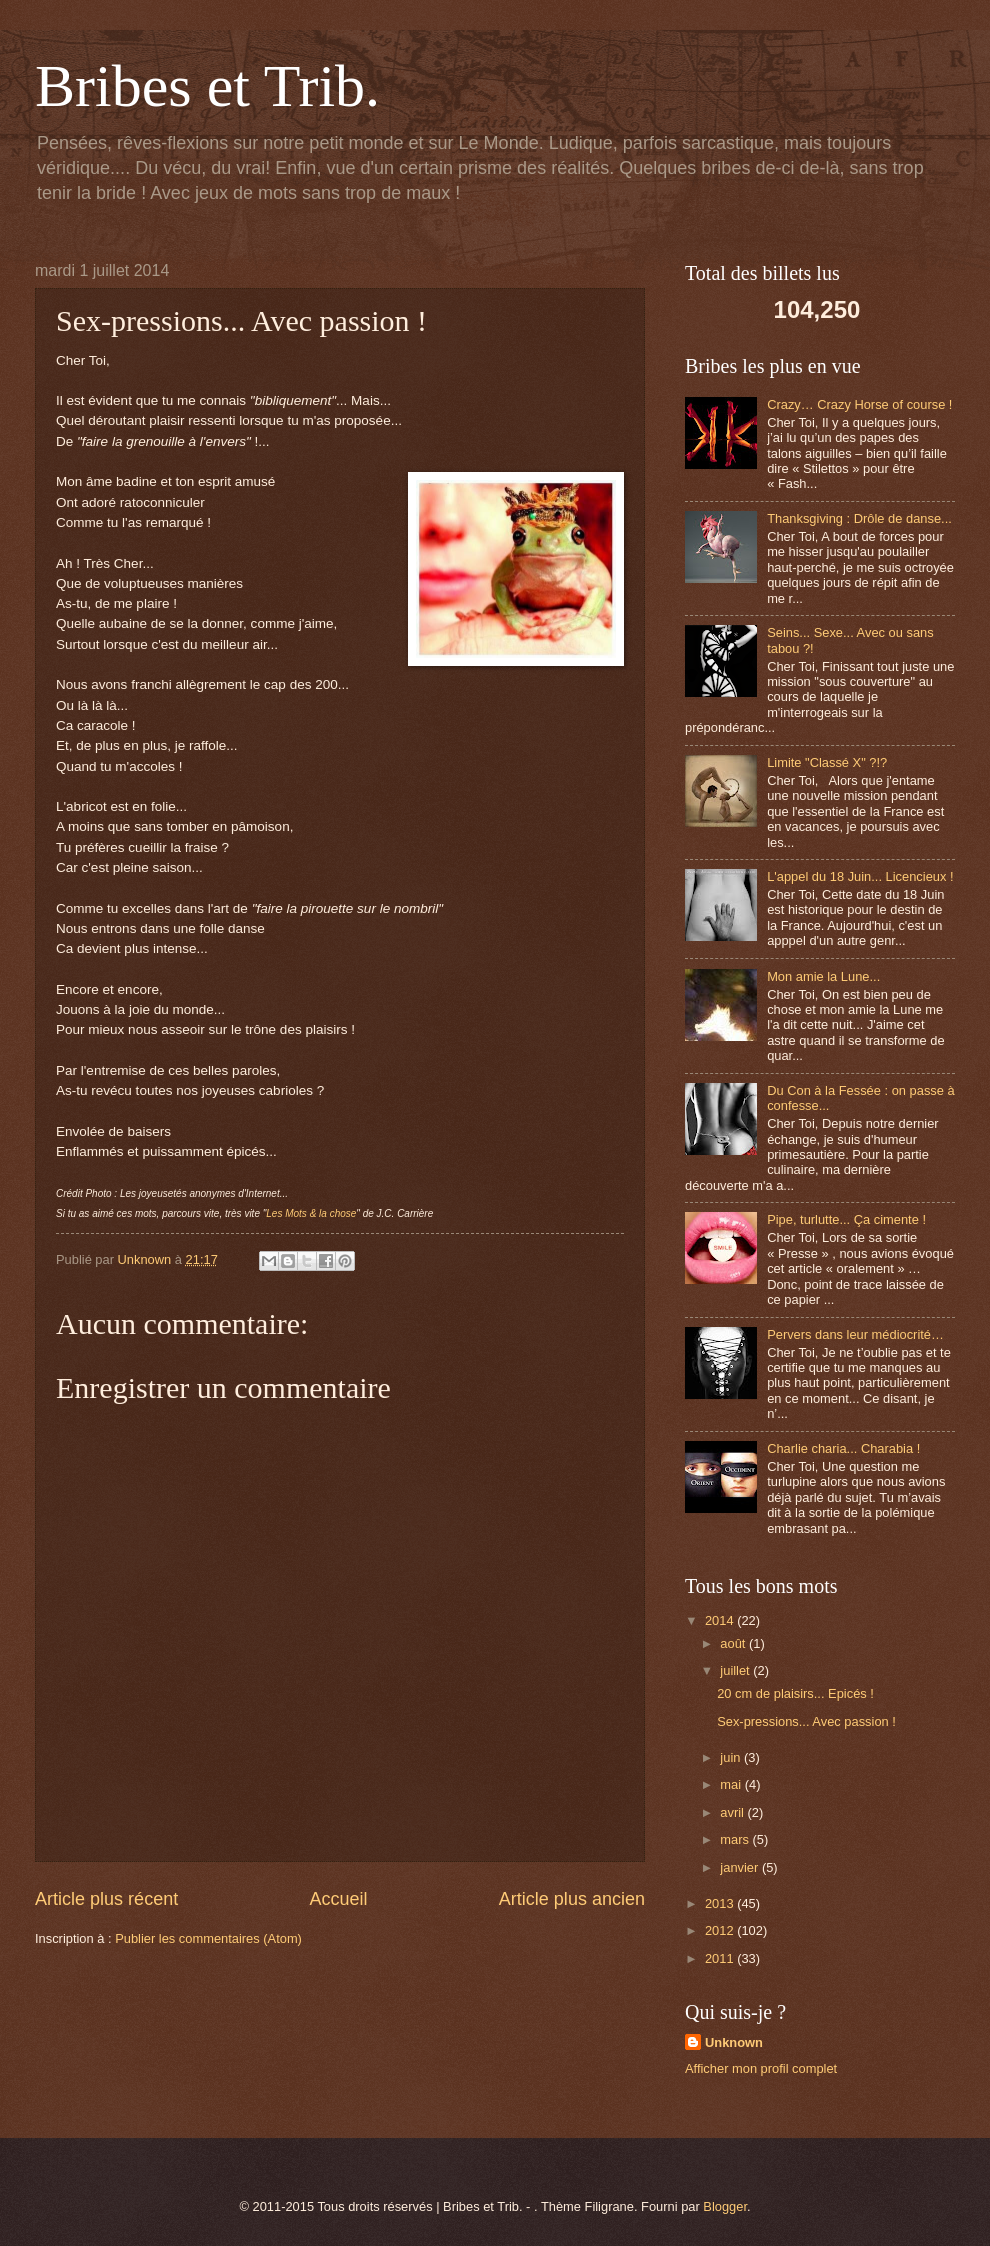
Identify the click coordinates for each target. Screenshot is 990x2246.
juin (732, 1757)
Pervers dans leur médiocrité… (855, 1334)
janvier (741, 1867)
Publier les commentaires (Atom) (208, 1938)
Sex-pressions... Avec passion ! (806, 1721)
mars (736, 1839)
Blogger (725, 2206)
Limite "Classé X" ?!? (827, 762)
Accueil (338, 1899)
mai (732, 1784)
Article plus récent (106, 1899)
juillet (736, 1670)
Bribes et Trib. (207, 86)
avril (733, 1812)
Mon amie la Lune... (823, 976)
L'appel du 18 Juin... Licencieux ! (860, 876)
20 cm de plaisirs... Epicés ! (795, 1693)
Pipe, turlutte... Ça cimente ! (846, 1219)
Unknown (734, 2042)
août (734, 1643)
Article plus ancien (572, 1899)
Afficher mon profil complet (761, 2068)
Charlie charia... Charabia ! (843, 1448)
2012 (721, 1930)
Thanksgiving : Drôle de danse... (859, 518)
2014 (721, 1620)
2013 (721, 1903)
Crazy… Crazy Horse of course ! (859, 404)
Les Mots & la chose (311, 1213)
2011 (721, 1958)
